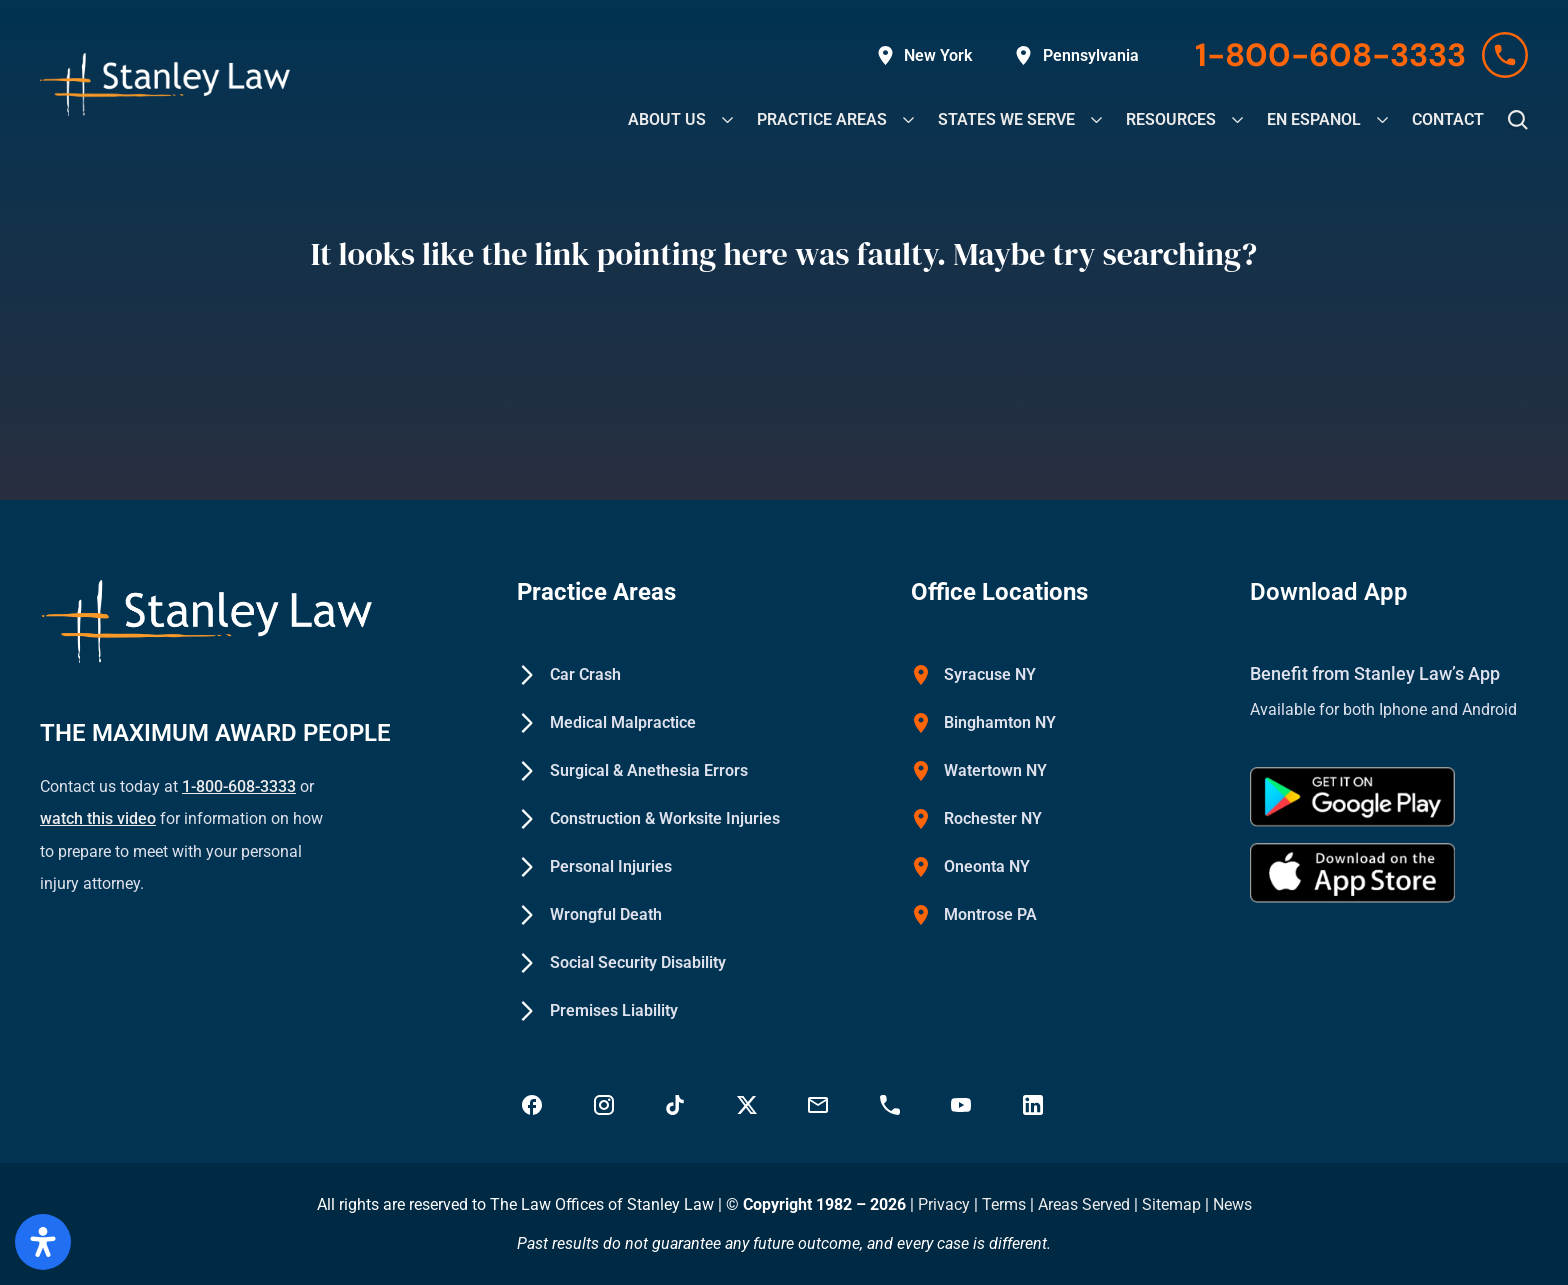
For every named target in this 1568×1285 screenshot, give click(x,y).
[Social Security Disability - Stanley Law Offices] (621, 963)
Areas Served (1086, 1204)
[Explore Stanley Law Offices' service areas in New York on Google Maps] (924, 55)
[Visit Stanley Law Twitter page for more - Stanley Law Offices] (749, 1105)
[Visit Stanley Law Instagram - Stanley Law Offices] (606, 1105)
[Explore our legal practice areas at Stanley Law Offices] (822, 119)
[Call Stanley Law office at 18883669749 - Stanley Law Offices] (892, 1105)
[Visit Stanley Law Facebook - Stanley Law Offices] (534, 1105)
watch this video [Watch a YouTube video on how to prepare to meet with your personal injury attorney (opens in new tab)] (98, 818)
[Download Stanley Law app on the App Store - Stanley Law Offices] (1353, 873)
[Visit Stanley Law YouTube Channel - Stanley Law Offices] (963, 1105)
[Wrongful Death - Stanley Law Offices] (589, 915)
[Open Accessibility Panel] (43, 1242)
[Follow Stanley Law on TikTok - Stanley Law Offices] (677, 1105)
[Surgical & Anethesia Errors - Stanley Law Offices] (632, 771)
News (1232, 1204)
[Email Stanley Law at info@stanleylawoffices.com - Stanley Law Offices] (820, 1105)
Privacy (944, 1204)
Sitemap (1171, 1204)
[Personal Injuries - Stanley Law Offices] (594, 867)
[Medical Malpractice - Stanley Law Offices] (606, 723)
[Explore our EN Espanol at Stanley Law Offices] (1314, 119)
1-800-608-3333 (239, 786)
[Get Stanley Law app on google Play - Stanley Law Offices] (1353, 797)
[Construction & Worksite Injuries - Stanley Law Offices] (648, 819)
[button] (1518, 120)
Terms (1004, 1204)
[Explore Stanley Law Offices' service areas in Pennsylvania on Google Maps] (1076, 55)
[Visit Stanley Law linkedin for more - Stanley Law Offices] (1035, 1105)
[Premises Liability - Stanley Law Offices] (597, 1011)
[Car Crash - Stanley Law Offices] (569, 675)
